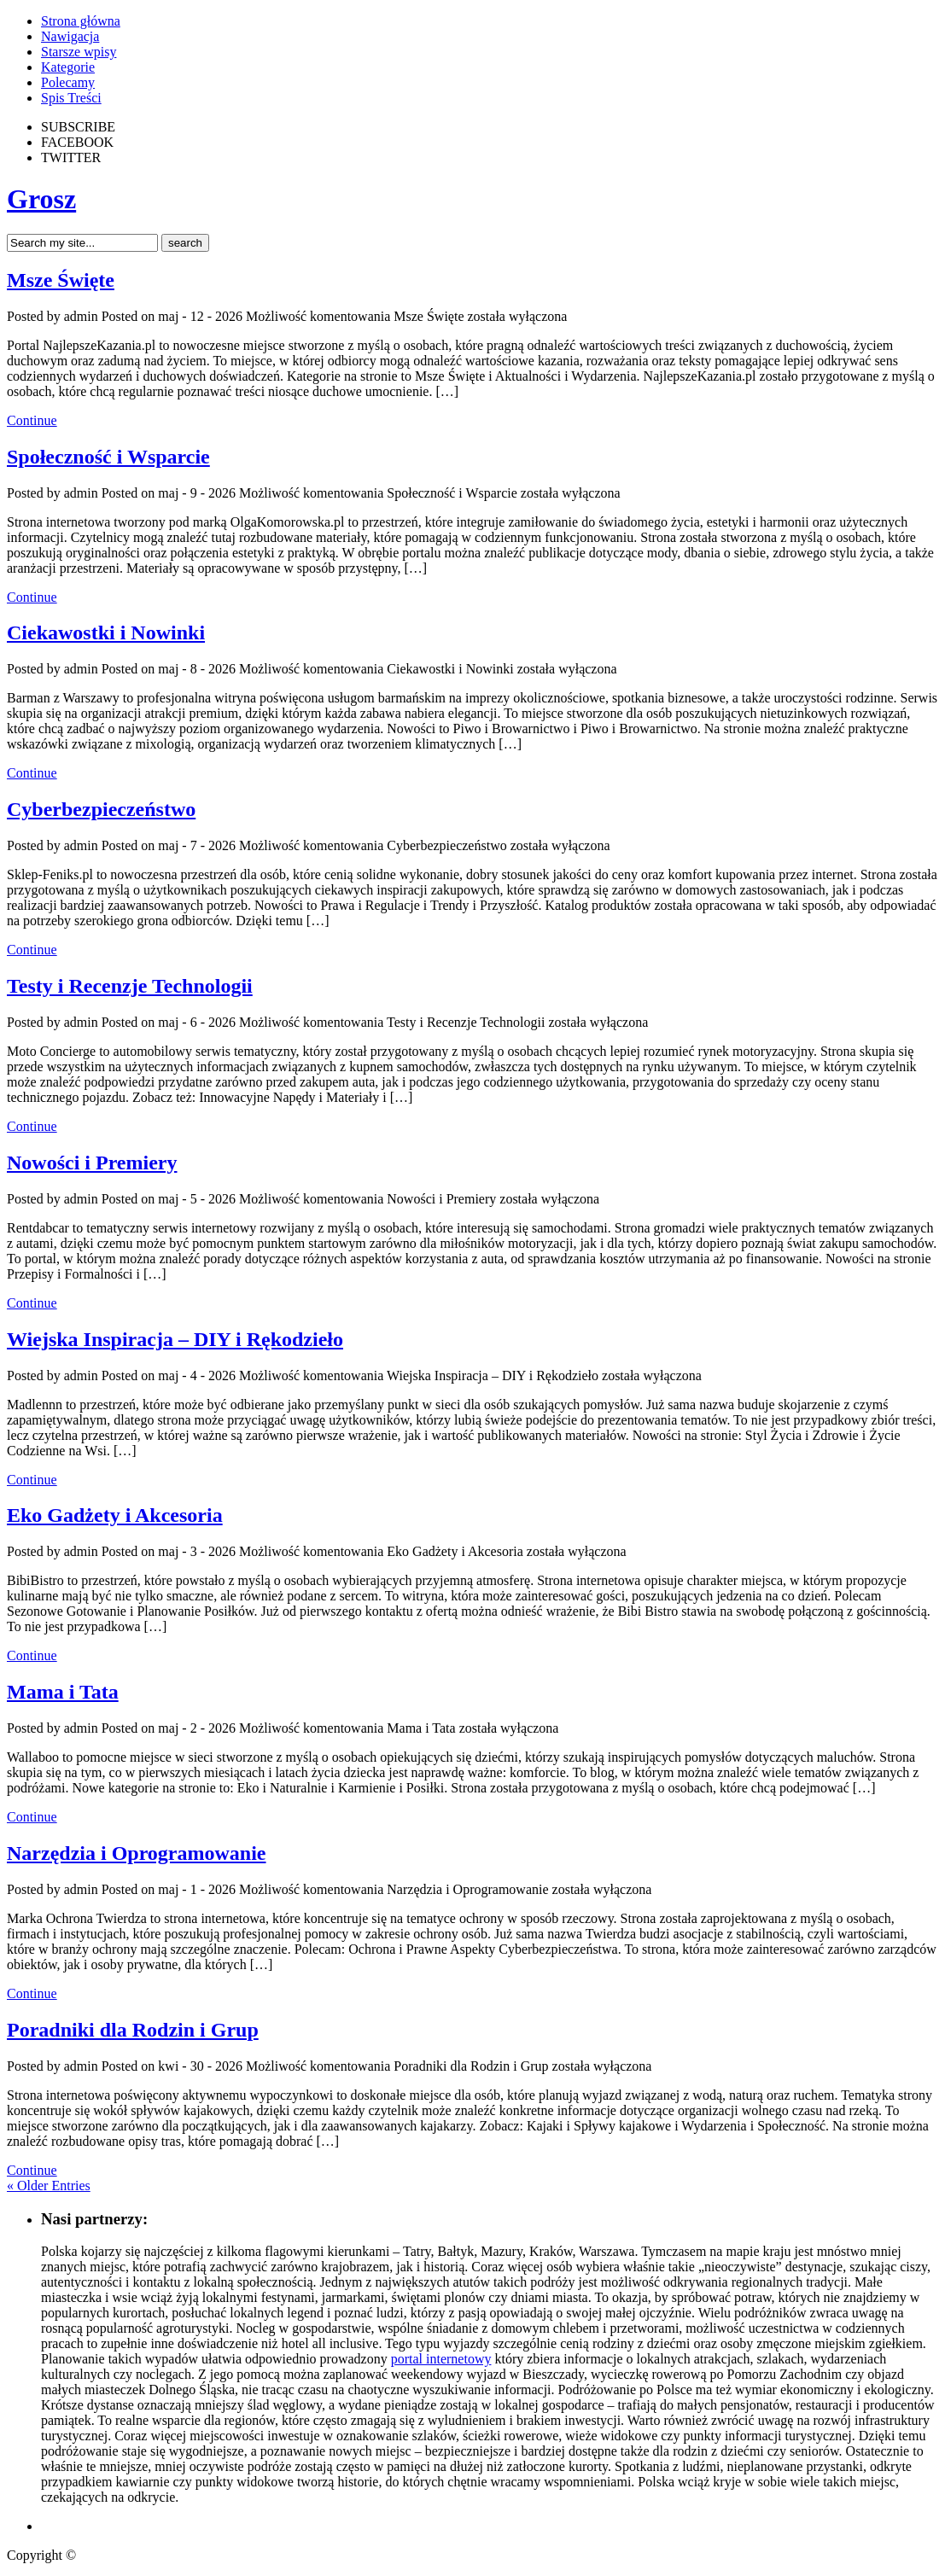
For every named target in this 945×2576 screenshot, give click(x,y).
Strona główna (80, 21)
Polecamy (68, 82)
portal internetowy (441, 2359)
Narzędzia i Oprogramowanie (136, 1853)
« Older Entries (48, 2185)
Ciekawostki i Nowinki (106, 632)
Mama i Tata (63, 1692)
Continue (32, 420)
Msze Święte (60, 280)
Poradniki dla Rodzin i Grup (133, 2030)
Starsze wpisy (78, 51)
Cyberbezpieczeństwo (101, 809)
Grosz (41, 199)
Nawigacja (70, 36)
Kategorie (68, 67)
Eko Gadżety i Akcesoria (115, 1515)
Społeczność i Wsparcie (108, 457)
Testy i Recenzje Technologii (130, 986)
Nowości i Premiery (92, 1162)
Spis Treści (71, 97)
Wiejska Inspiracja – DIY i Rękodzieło (175, 1339)
